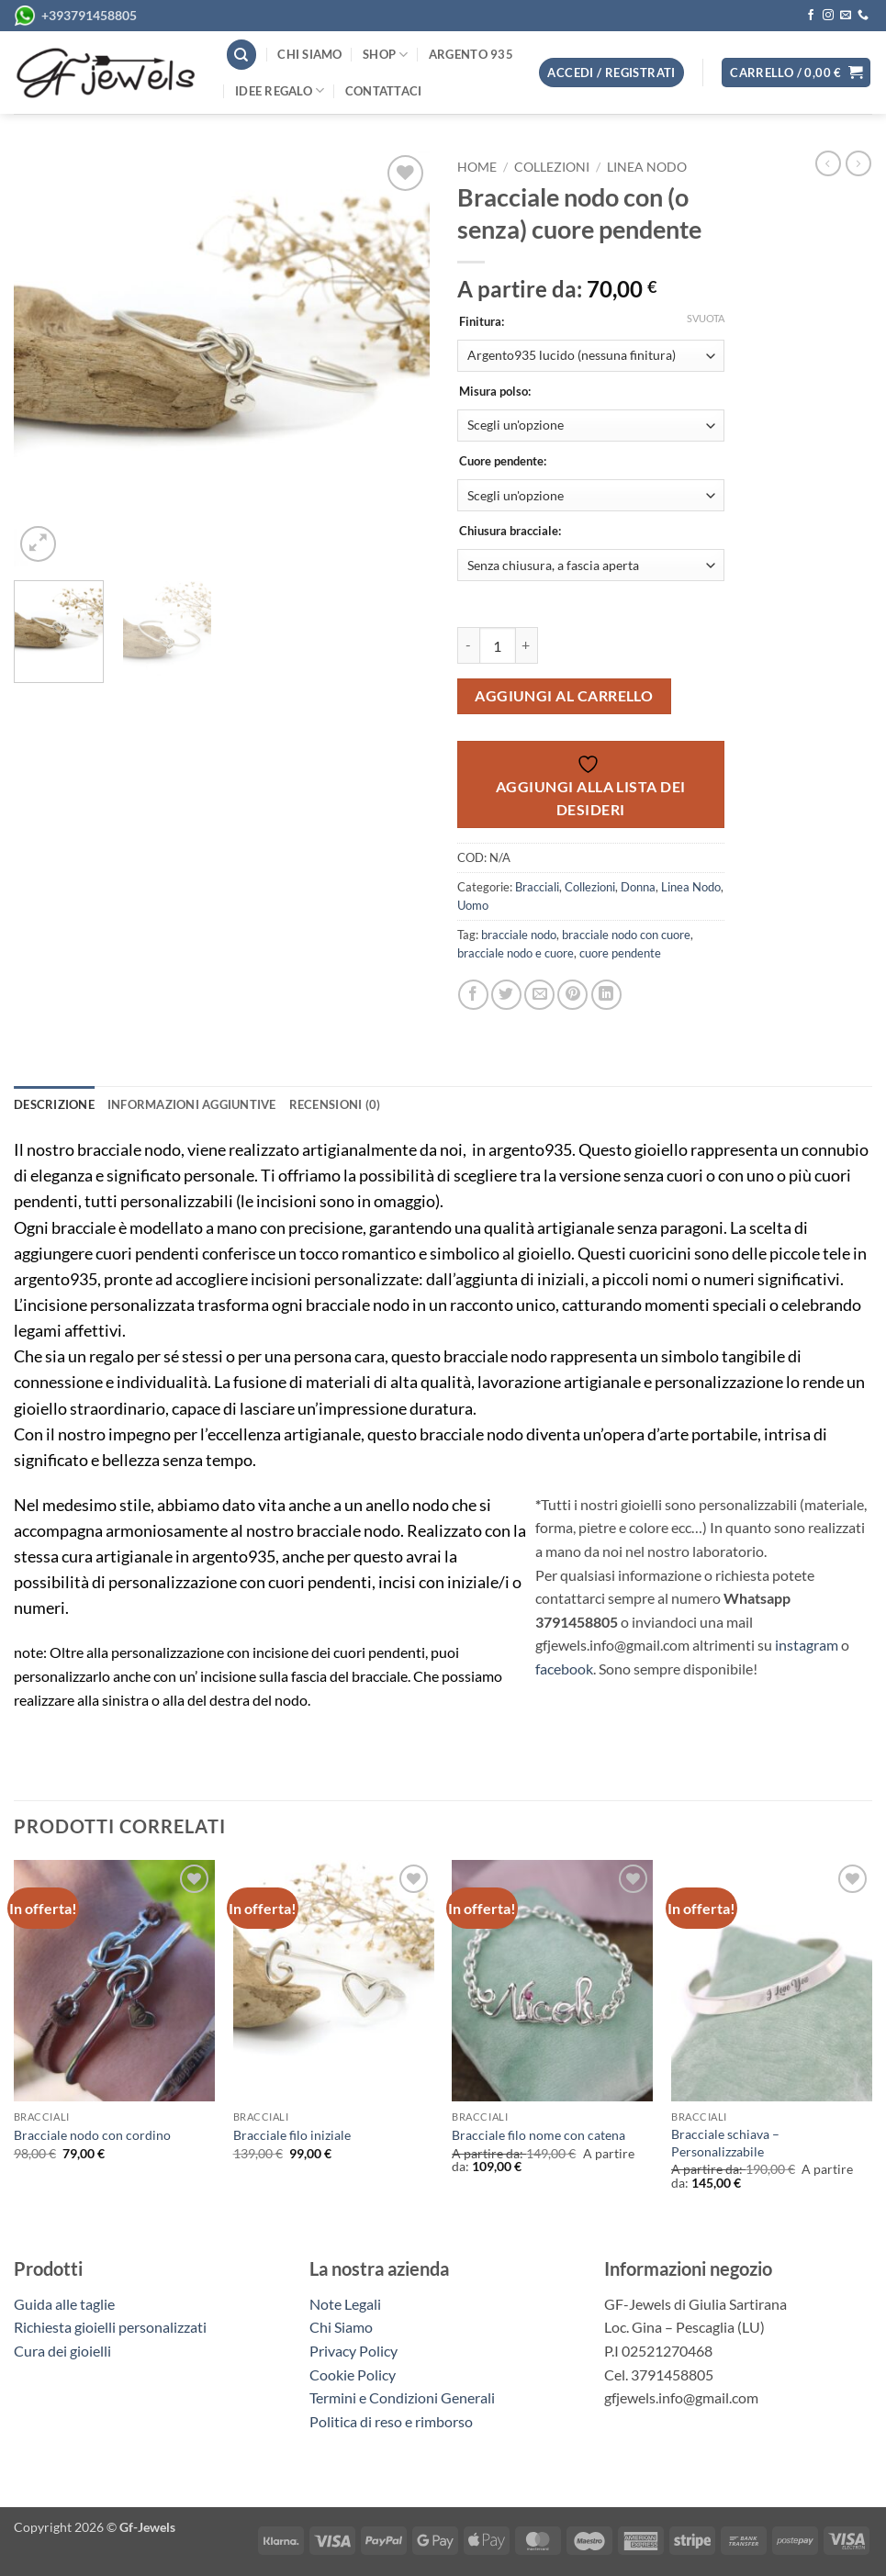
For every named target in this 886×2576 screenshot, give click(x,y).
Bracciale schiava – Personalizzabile (725, 2142)
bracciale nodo (518, 934)
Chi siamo (309, 54)
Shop (385, 54)
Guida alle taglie (67, 2304)
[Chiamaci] (863, 15)
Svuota (705, 318)
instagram (806, 1644)
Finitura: (481, 322)
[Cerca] (241, 54)
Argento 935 (471, 54)
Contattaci (383, 91)
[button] (796, 73)
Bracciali (537, 886)
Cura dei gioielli (62, 2350)
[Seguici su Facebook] (810, 15)
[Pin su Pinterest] (572, 995)
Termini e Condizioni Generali (402, 2397)
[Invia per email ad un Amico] (539, 995)
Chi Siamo (341, 2326)
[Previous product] (858, 163)
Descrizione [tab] (54, 1104)
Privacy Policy (353, 2350)
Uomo (472, 905)
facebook (564, 1668)
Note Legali (345, 2304)
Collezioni (551, 167)
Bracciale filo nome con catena (538, 2135)
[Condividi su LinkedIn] (606, 995)
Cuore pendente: (502, 461)
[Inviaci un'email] (845, 15)
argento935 (530, 1149)
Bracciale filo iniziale (292, 2135)
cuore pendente (620, 953)
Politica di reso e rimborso (391, 2421)
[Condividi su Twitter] (506, 995)
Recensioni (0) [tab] (335, 1104)
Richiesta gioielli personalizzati (110, 2326)
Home (477, 167)
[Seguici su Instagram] (828, 15)
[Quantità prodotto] (497, 645)
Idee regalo (279, 90)
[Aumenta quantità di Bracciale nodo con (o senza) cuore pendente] (527, 645)
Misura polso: (495, 392)
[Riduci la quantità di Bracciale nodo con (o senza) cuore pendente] (468, 645)
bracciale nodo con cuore (626, 934)
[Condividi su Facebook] (473, 995)
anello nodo (407, 1505)
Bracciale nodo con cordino (92, 2135)
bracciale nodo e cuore (515, 953)
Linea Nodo (647, 167)
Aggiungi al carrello (564, 696)
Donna (638, 886)
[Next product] (828, 163)
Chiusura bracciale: (510, 531)
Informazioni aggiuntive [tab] (191, 1104)
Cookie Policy (352, 2374)
